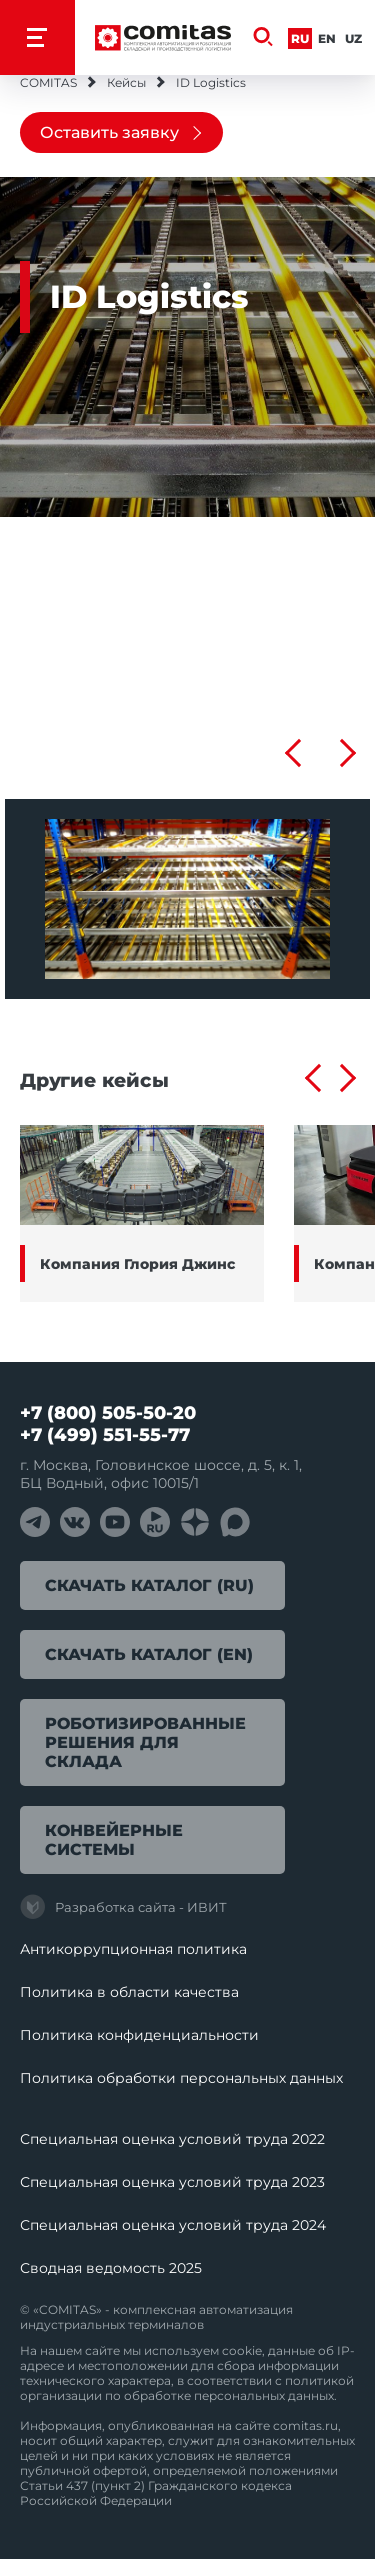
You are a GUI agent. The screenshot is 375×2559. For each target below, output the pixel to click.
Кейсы (126, 82)
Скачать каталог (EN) (149, 1654)
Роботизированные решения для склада (145, 1742)
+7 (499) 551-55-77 (105, 1435)
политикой (319, 2380)
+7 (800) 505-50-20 (108, 1413)
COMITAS (48, 82)
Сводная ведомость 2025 (111, 2268)
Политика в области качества (129, 1992)
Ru (300, 38)
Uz (353, 38)
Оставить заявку (109, 132)
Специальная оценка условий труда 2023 (172, 2182)
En (327, 38)
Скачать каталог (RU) (149, 1585)
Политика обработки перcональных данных (181, 2078)
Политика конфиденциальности (139, 2035)
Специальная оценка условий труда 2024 (173, 2225)
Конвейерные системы (114, 1840)
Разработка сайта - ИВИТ (123, 1907)
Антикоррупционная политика (133, 1949)
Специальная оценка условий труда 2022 (172, 2139)
